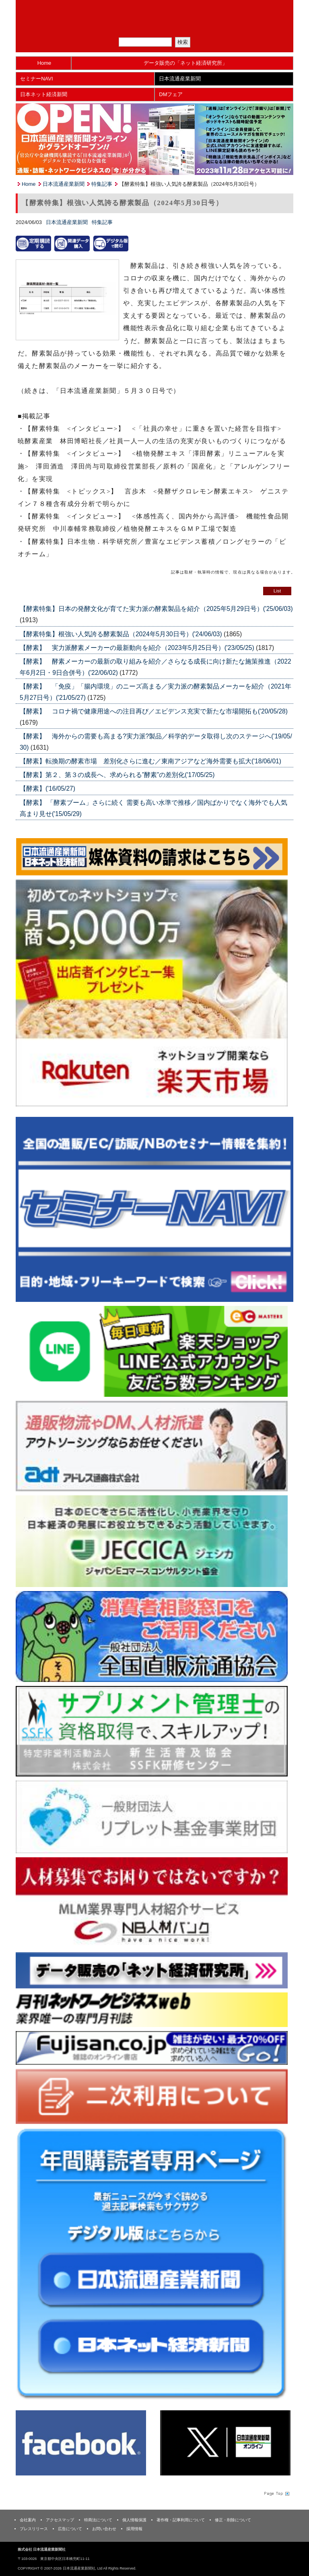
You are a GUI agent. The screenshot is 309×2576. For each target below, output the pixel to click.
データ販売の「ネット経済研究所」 (185, 63)
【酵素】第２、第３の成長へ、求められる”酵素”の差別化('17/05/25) (117, 774)
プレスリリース (34, 2529)
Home (44, 63)
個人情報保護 (134, 2520)
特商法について (98, 2520)
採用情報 (134, 2529)
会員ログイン (193, 28)
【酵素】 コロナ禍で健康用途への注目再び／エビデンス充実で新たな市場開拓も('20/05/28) (154, 711)
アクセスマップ (60, 2520)
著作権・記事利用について (181, 2520)
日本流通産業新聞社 (154, 10)
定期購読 (160, 28)
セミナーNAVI (36, 79)
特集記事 (101, 184)
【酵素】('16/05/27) (47, 788)
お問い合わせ (104, 2529)
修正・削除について (233, 2520)
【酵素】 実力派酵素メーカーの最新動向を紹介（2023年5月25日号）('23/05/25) (138, 647)
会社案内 (28, 2520)
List (277, 591)
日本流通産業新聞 (180, 79)
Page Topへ (276, 2493)
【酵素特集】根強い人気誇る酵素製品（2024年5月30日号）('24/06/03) (122, 634)
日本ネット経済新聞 (43, 94)
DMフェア (171, 94)
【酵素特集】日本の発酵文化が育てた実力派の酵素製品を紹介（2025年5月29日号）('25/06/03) (156, 608)
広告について (70, 2529)
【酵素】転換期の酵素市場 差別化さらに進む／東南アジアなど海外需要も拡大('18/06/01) (150, 761)
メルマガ (126, 28)
